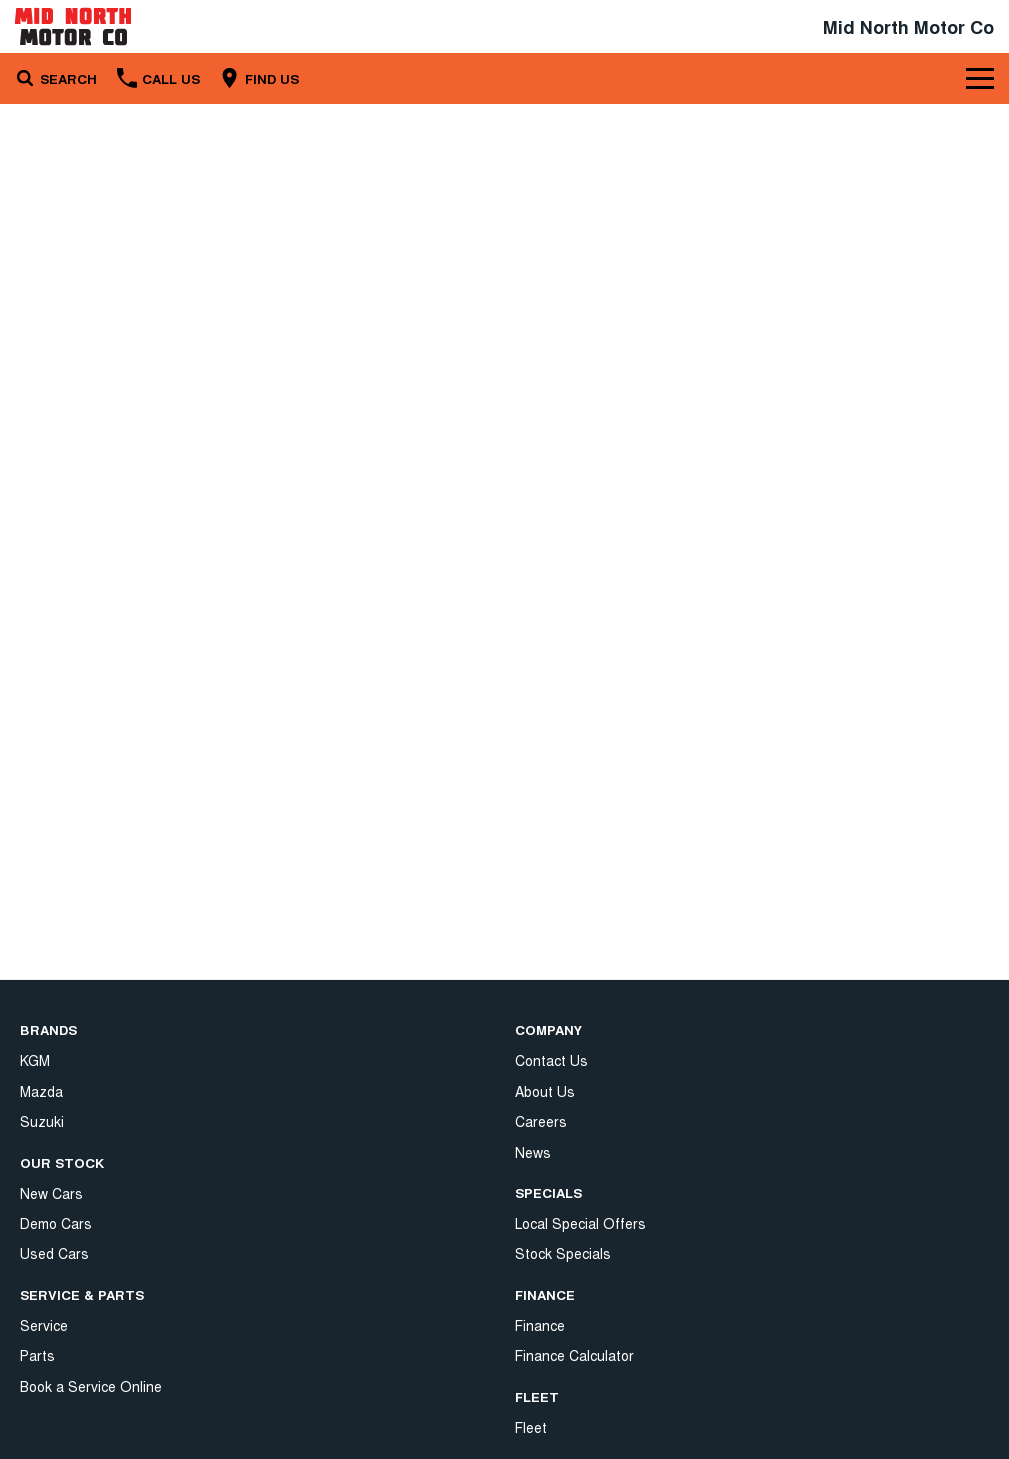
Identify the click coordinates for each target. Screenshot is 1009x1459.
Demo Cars (56, 1223)
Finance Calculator (574, 1193)
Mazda (41, 1091)
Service (44, 1325)
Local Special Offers (580, 1060)
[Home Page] (73, 26)
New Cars (51, 1193)
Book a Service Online (91, 1386)
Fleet (531, 1264)
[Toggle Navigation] (980, 78)
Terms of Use (559, 1366)
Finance (540, 1162)
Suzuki (42, 1121)
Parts (37, 1355)
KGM (35, 1060)
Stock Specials (563, 1091)
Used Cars (54, 1253)
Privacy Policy (558, 1335)
